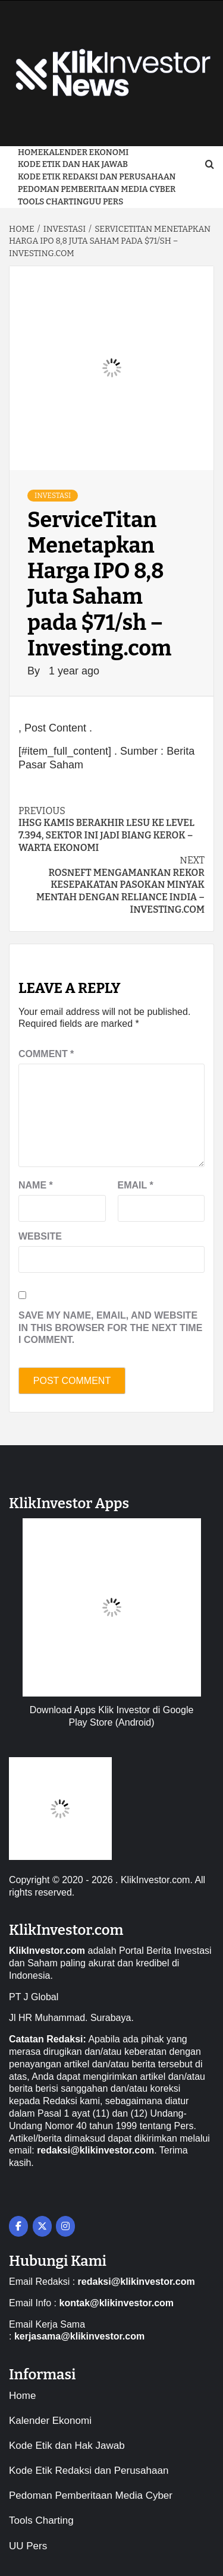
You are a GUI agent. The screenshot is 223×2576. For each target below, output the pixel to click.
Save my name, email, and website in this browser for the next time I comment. (110, 1327)
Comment (46, 1054)
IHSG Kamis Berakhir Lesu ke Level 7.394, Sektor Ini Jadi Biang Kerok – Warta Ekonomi (111, 829)
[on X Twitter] (42, 2226)
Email (135, 1185)
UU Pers (106, 202)
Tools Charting (53, 202)
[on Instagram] (65, 2226)
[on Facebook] (18, 2226)
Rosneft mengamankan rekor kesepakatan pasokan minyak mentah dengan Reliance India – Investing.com (111, 885)
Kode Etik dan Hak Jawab (73, 164)
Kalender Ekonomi (85, 152)
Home (30, 152)
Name (35, 1185)
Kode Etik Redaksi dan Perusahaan (97, 177)
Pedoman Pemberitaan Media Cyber (96, 189)
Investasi (52, 495)
